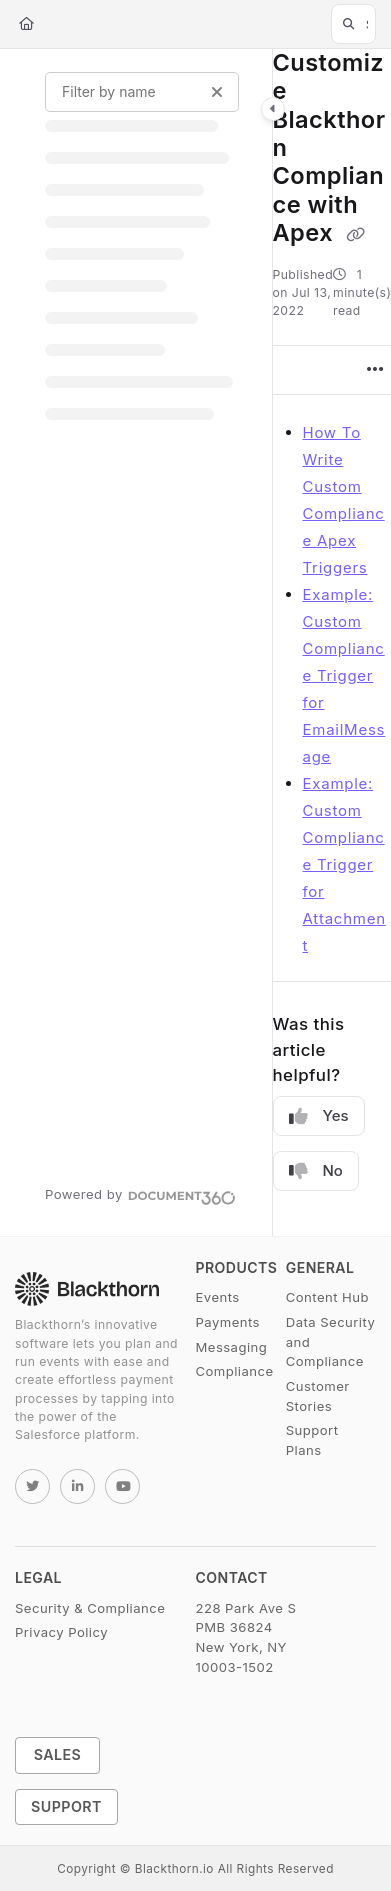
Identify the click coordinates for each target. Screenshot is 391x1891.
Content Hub (327, 1297)
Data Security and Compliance (331, 1341)
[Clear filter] (217, 92)
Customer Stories (318, 1396)
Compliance (235, 1371)
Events (218, 1297)
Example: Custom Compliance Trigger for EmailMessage (344, 675)
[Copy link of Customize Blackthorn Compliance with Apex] (355, 235)
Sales (58, 1754)
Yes (319, 1116)
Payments (228, 1322)
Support (66, 1806)
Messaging (232, 1347)
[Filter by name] (142, 92)
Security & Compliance (90, 1608)
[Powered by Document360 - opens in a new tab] (140, 1195)
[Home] (26, 24)
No (316, 1171)
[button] (353, 24)
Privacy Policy (61, 1632)
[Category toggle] (273, 109)
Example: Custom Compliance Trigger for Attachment (344, 864)
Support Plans (312, 1440)
